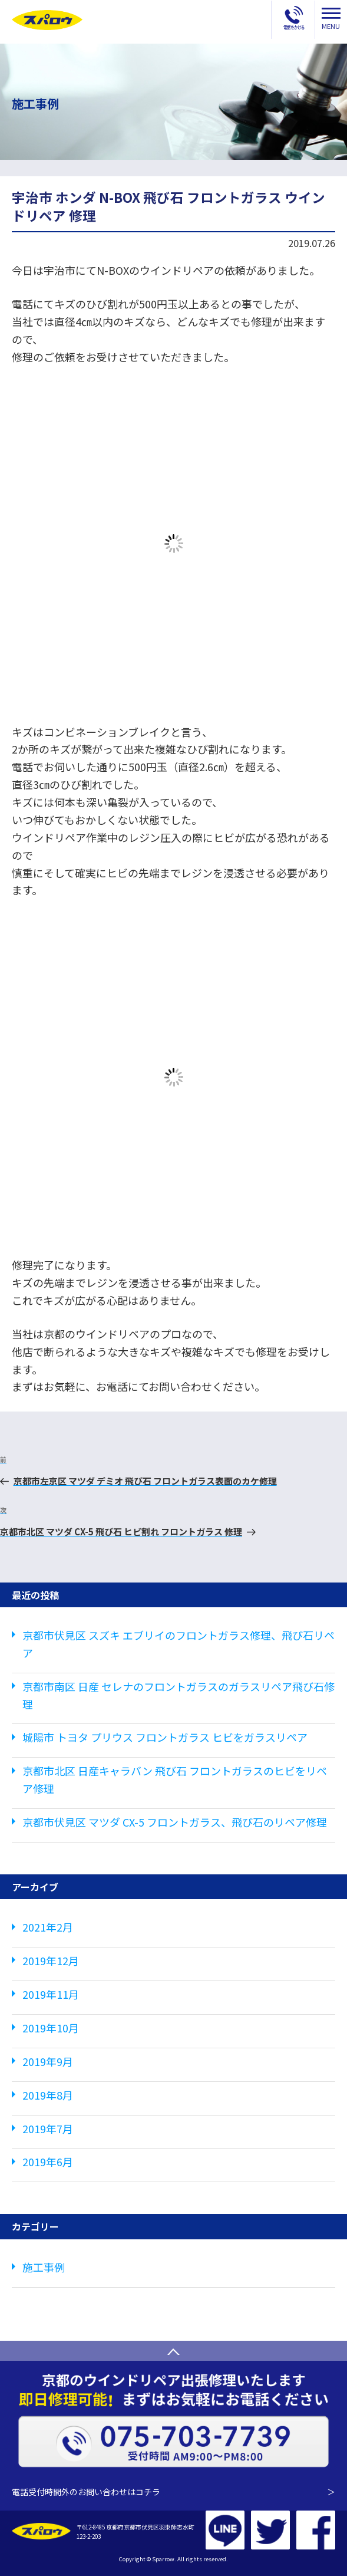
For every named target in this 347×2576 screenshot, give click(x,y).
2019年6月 (47, 2161)
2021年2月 (47, 1927)
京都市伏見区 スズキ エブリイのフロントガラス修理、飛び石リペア (178, 1643)
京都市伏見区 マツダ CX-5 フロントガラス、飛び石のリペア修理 (174, 1822)
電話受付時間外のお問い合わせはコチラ (173, 2492)
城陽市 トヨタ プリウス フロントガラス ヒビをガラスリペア (165, 1737)
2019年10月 (50, 2027)
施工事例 (43, 2267)
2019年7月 (47, 2128)
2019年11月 (50, 1994)
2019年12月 (50, 1960)
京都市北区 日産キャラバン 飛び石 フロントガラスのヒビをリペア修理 (174, 1779)
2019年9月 (47, 2061)
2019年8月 (47, 2095)
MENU (331, 19)
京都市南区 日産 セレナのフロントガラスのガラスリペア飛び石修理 (178, 1695)
